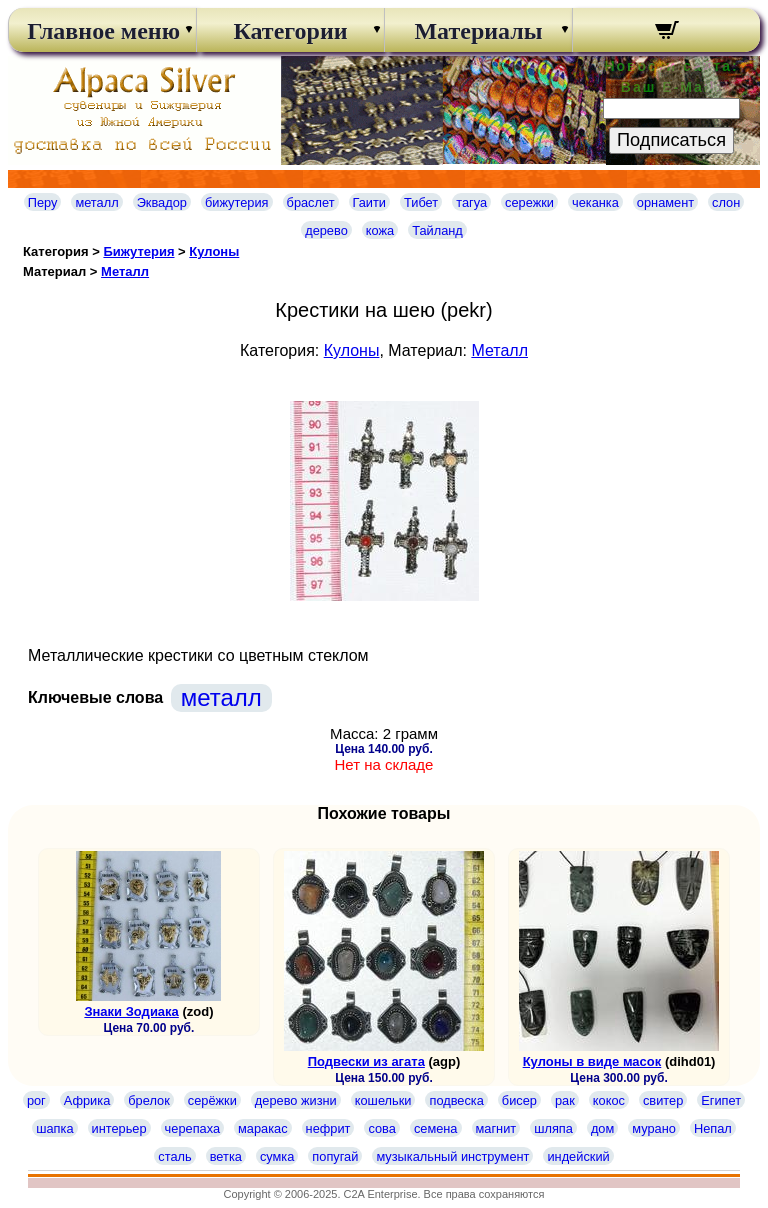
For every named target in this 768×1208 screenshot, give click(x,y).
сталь (174, 1156)
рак (565, 1100)
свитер (663, 1100)
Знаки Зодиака (131, 1011)
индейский (578, 1156)
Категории (290, 31)
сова (381, 1128)
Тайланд (437, 230)
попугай (335, 1156)
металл (96, 202)
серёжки (212, 1100)
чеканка (595, 202)
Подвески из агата (366, 1061)
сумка (277, 1156)
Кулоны (214, 251)
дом (602, 1128)
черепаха (192, 1128)
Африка (87, 1100)
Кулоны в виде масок (592, 1061)
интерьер (119, 1128)
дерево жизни (296, 1100)
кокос (609, 1100)
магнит (496, 1128)
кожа (380, 230)
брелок (148, 1100)
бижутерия (237, 202)
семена (436, 1128)
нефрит (328, 1128)
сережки (529, 202)
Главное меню (102, 31)
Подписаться (671, 140)
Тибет (421, 202)
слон (726, 202)
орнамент (665, 202)
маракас (263, 1128)
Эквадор (162, 202)
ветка (226, 1156)
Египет (721, 1100)
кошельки (383, 1100)
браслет (311, 202)
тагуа (471, 202)
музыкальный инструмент (452, 1156)
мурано (654, 1128)
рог (36, 1100)
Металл (125, 271)
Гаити (370, 202)
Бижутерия (138, 251)
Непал (713, 1128)
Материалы (478, 31)
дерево (326, 230)
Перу (43, 202)
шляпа (553, 1128)
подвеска (456, 1100)
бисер (519, 1100)
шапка (54, 1128)
